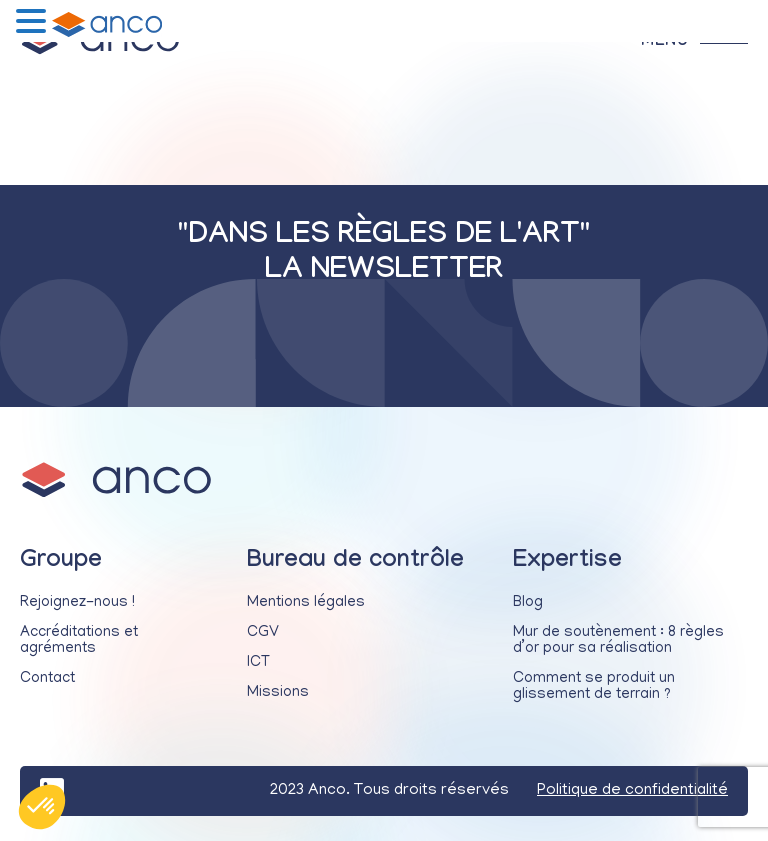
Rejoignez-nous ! (77, 603)
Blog (528, 603)
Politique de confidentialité (632, 791)
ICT (258, 663)
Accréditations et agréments (79, 641)
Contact (47, 679)
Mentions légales (306, 603)
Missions (278, 693)
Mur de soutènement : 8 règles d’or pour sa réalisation (618, 641)
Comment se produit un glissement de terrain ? (594, 687)
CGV (263, 633)
